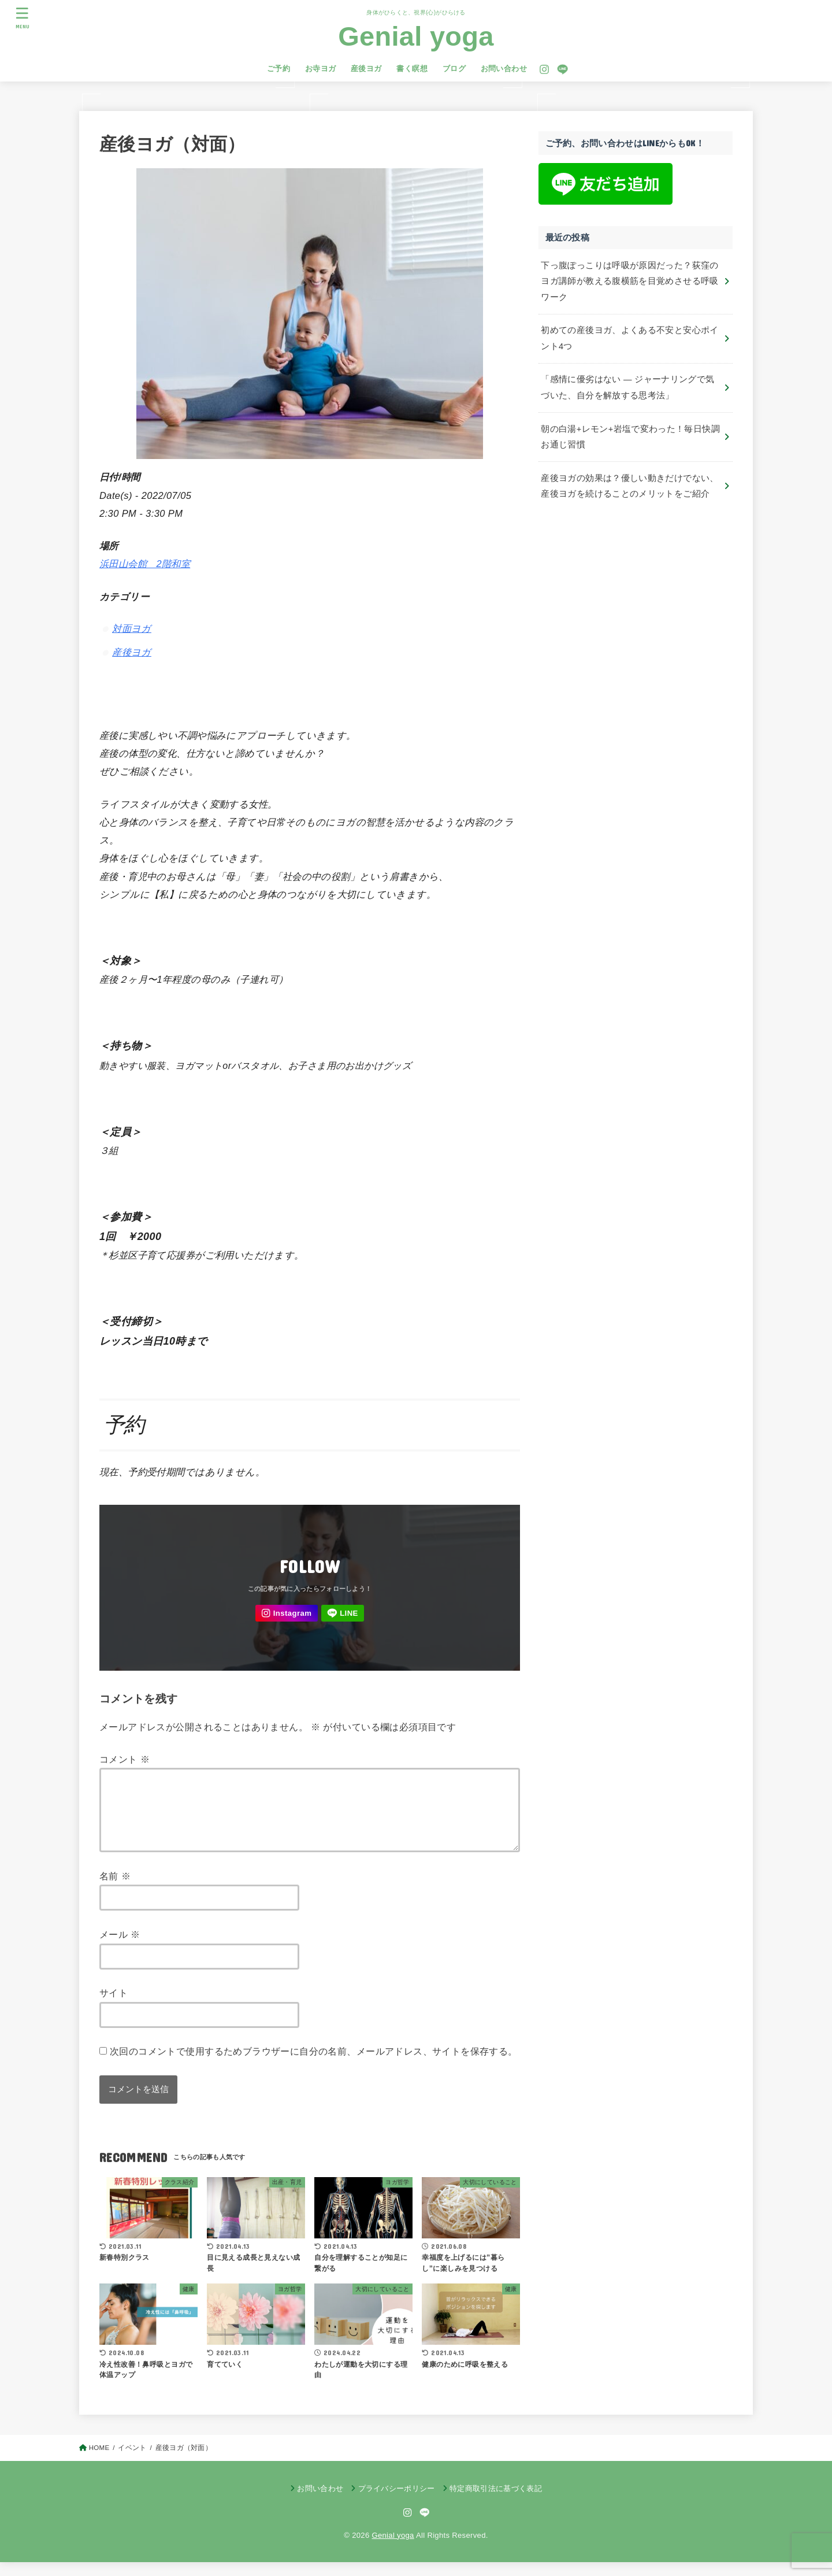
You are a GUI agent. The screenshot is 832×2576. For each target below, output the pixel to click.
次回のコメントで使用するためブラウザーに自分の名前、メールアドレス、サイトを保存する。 (314, 2065)
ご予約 (278, 68)
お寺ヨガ (320, 68)
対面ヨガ (131, 628)
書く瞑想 (412, 68)
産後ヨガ (366, 68)
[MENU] (22, 17)
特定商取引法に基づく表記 (496, 2502)
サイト (113, 2006)
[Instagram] (544, 69)
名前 (115, 1890)
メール (119, 1948)
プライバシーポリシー (396, 2502)
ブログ (454, 68)
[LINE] (562, 69)
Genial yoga (415, 36)
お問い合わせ (504, 68)
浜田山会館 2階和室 (144, 563)
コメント (124, 1759)
